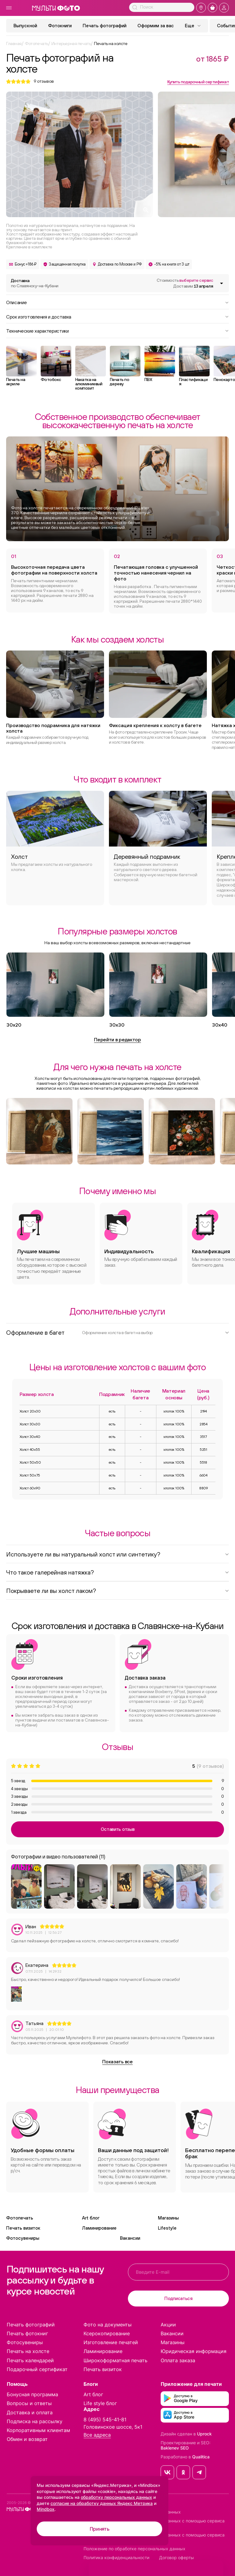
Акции (168, 2324)
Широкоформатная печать (115, 2360)
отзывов (44, 81)
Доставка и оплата (30, 2412)
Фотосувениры (22, 2238)
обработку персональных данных (116, 2497)
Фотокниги (60, 25)
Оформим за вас (155, 25)
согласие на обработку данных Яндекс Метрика (101, 2503)
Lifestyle (167, 2228)
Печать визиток (23, 2228)
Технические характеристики (117, 330)
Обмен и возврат (27, 2439)
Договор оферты (176, 2557)
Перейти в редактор (117, 1039)
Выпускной (25, 25)
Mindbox (45, 2509)
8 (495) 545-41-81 (105, 2419)
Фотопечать (19, 2217)
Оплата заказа (178, 2360)
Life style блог (100, 2403)
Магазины (168, 2217)
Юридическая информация (193, 2351)
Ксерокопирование (107, 2333)
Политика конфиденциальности (116, 2557)
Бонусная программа (32, 2394)
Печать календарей (30, 2360)
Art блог (90, 2217)
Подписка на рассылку (34, 2421)
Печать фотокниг (27, 2333)
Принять (100, 2529)
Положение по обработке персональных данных (134, 2548)
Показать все (117, 2061)
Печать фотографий (104, 25)
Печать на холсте (28, 2351)
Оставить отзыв (118, 1829)
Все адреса (97, 2435)
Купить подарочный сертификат (198, 81)
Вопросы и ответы (29, 2403)
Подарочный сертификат (37, 2369)
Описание (117, 302)
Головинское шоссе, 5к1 (113, 2427)
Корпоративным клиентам (38, 2430)
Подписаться (178, 2298)
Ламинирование (99, 2228)
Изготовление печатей (111, 2342)
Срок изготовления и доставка (117, 316)
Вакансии (130, 2238)
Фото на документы (108, 2324)
